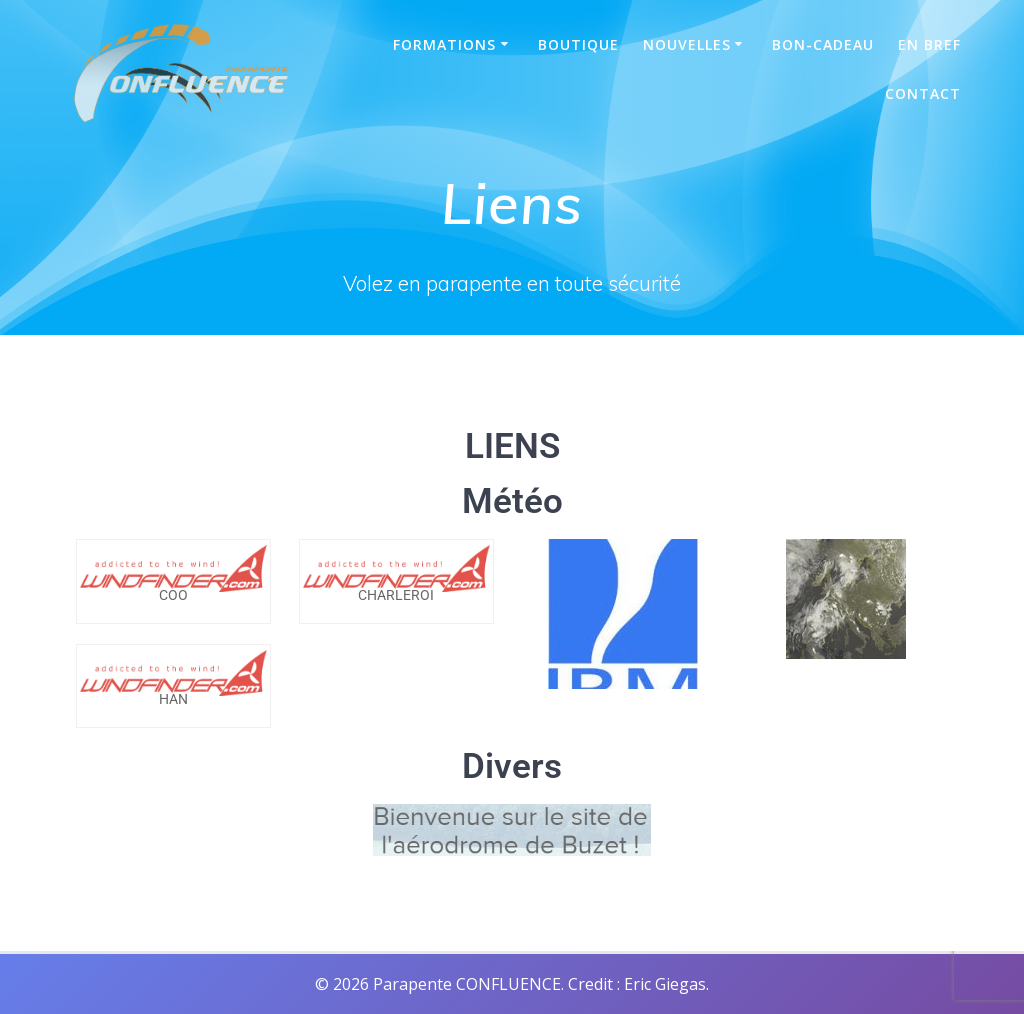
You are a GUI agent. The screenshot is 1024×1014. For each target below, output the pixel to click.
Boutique (578, 44)
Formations (444, 44)
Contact (923, 93)
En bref (929, 44)
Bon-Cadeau (823, 44)
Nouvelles (687, 44)
